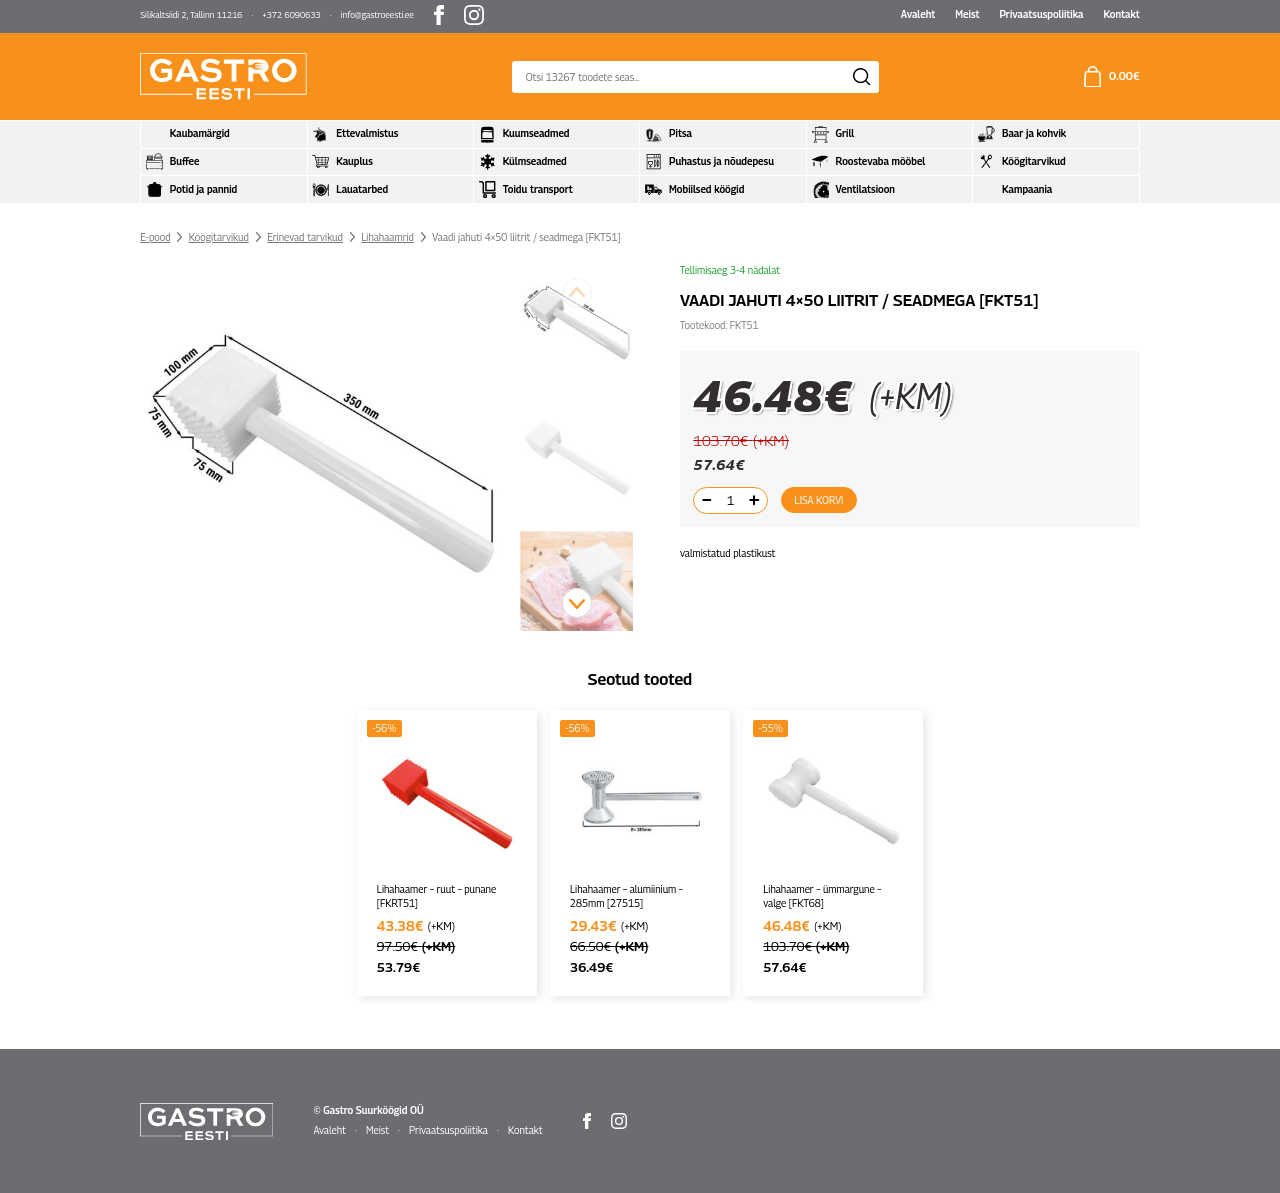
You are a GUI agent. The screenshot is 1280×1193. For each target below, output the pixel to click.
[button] (577, 603)
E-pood (155, 237)
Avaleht (918, 14)
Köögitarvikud (219, 237)
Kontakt (1121, 14)
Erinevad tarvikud (305, 237)
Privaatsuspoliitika (1041, 14)
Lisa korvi (819, 500)
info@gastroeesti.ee (377, 15)
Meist (967, 14)
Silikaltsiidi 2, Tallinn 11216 (191, 15)
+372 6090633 (291, 15)
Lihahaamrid (387, 237)
